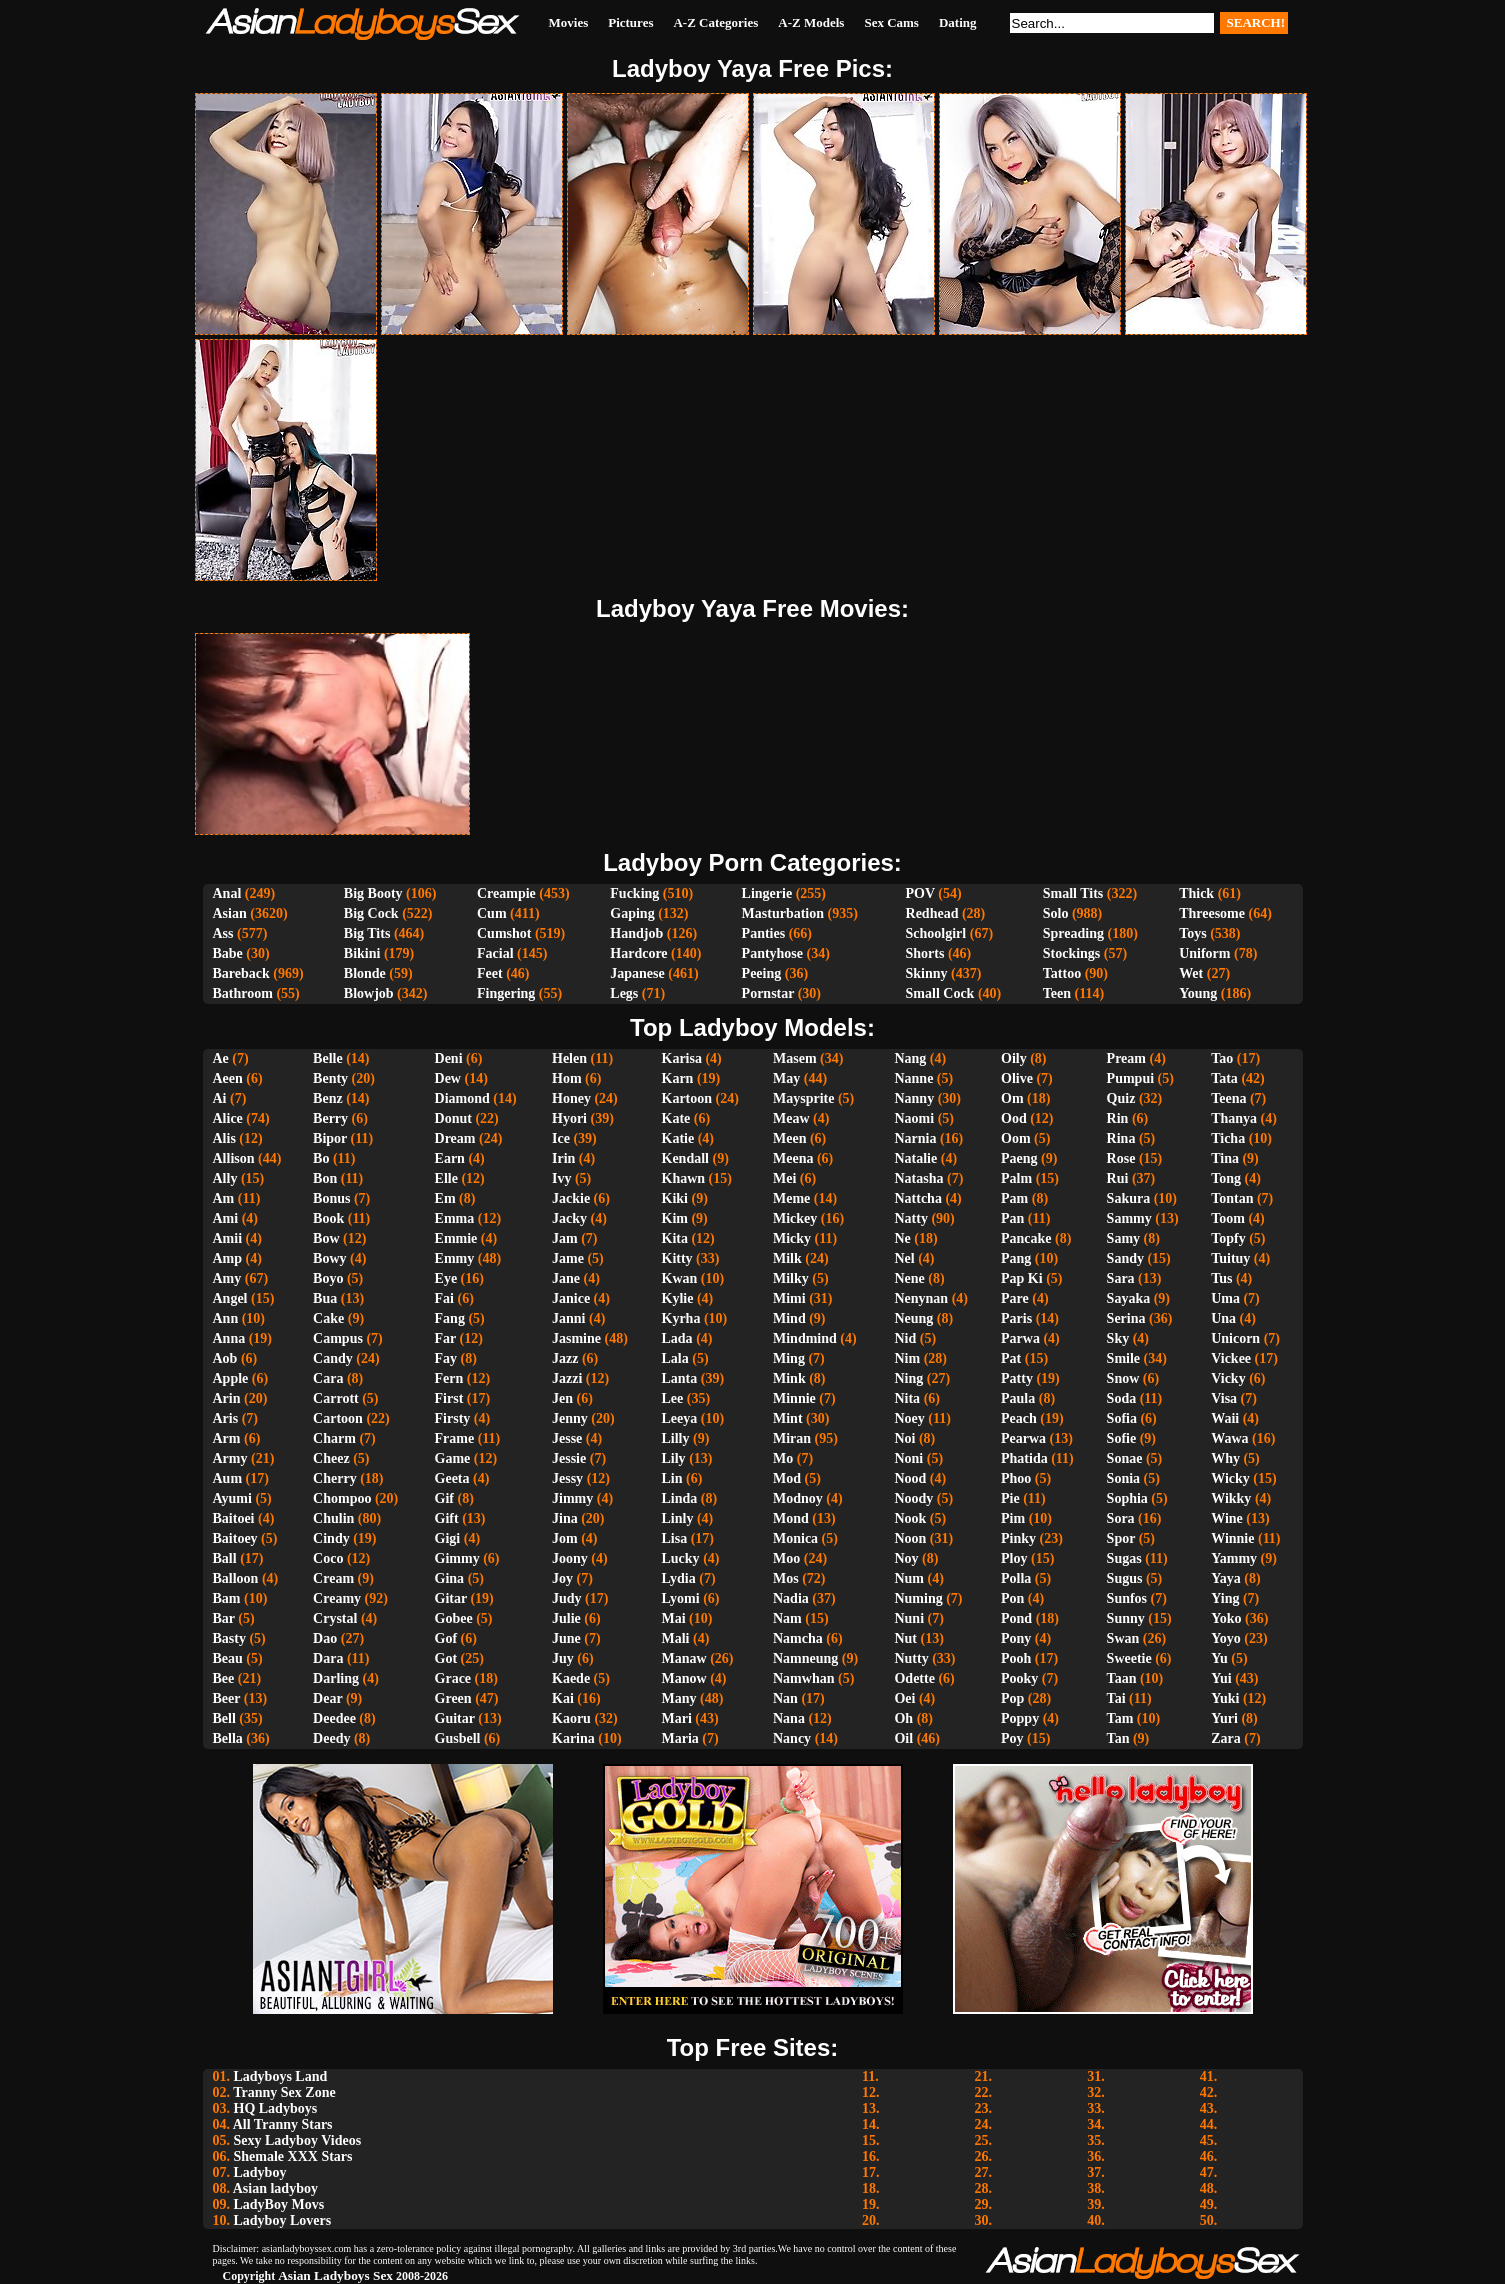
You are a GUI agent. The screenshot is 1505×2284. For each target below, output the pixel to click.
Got (446, 1658)
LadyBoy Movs (279, 2204)
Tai (1116, 1698)
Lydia (679, 1578)
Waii (1225, 1418)
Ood (1014, 1118)
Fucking (634, 893)
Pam (1014, 1198)
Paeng (1019, 1158)
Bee (224, 1678)
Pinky (1018, 1538)
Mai (674, 1618)
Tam (1120, 1718)
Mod (787, 1478)
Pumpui (1130, 1078)
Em (445, 1198)
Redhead (932, 913)
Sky (1118, 1338)
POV (920, 893)
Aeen (228, 1078)
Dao (325, 1638)
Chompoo (342, 1498)
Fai (444, 1298)
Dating (958, 22)
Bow (326, 1238)
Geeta (452, 1478)
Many (679, 1698)
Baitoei (234, 1518)
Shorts (925, 953)
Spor (1121, 1538)
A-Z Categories (715, 22)
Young (1198, 993)
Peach (1019, 1418)
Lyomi (681, 1598)
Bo (321, 1158)
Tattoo (1062, 973)
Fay (446, 1358)
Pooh (1016, 1658)
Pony (1016, 1638)
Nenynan (921, 1298)
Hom (567, 1078)
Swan (1123, 1638)
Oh (903, 1718)
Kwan (680, 1278)
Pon (1012, 1598)
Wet (1191, 973)
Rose (1121, 1158)
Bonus (331, 1198)
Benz (328, 1098)
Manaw (684, 1658)
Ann (226, 1318)
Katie (678, 1138)
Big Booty (373, 893)
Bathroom (243, 993)
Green (453, 1698)
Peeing (762, 973)
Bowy (329, 1258)
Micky (792, 1238)
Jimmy (572, 1498)
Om (1012, 1098)
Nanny (914, 1098)
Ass (223, 933)
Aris (226, 1418)
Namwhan (803, 1678)
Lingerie (767, 893)
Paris (1016, 1318)
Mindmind (805, 1338)
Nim (907, 1358)
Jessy (567, 1478)
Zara (1226, 1738)
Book (328, 1218)
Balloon (236, 1578)
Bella (228, 1738)
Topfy (1228, 1238)
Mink (789, 1378)
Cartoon (338, 1418)
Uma (1225, 1298)
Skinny (927, 973)
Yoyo (1226, 1638)
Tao (1222, 1058)
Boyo (328, 1278)
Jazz (565, 1358)
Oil (903, 1738)
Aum (228, 1478)
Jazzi (567, 1378)
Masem (795, 1058)
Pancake (1026, 1238)
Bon (325, 1178)
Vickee (1231, 1358)
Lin (672, 1478)
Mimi (789, 1298)
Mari (677, 1718)
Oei (904, 1698)
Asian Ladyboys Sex (335, 2275)
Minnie (794, 1398)
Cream (333, 1578)
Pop (1012, 1698)
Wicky (1230, 1478)
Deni (449, 1058)
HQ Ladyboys (276, 2108)
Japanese (637, 973)
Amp (228, 1258)
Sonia (1123, 1478)
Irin (563, 1158)
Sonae (1125, 1458)
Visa (1224, 1398)
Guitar (455, 1718)
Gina (450, 1578)
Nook (910, 1518)
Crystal (335, 1618)
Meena (793, 1158)
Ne (902, 1238)
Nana (789, 1718)
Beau (228, 1658)
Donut (453, 1118)
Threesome (1212, 913)
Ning (908, 1378)
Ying (1225, 1598)
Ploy (1014, 1558)
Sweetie (1129, 1658)
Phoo (1016, 1478)
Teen (1057, 993)
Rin (1118, 1118)
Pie (1010, 1498)
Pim (1013, 1518)
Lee (673, 1398)
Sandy (1125, 1258)
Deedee (334, 1718)
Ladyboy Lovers (283, 2220)
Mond (791, 1518)
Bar (224, 1618)
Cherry (335, 1478)
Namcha (798, 1638)
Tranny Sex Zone (284, 2092)
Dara (328, 1658)
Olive (1017, 1078)
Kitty (677, 1258)
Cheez (331, 1458)
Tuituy (1230, 1258)
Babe (228, 953)
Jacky (569, 1218)
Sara (1121, 1278)
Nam (787, 1618)
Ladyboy (260, 2172)
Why (1225, 1458)
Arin (227, 1398)
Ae (221, 1058)
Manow (684, 1678)
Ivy (561, 1178)
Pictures (630, 22)
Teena (1228, 1098)
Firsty (453, 1418)
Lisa (675, 1538)
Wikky (1231, 1498)
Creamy (337, 1598)
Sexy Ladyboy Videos (298, 2140)
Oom (1016, 1138)
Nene (909, 1278)
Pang (1016, 1258)
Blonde (365, 973)
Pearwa (1023, 1438)
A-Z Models (811, 22)
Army (230, 1458)
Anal (227, 893)
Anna (229, 1338)
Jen (562, 1398)
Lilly (676, 1438)
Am (224, 1198)
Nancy (792, 1738)
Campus (338, 1338)
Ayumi (232, 1498)
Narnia (915, 1138)
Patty (1017, 1378)
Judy (567, 1598)
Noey (909, 1418)
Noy (906, 1558)
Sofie (1122, 1438)
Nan (785, 1698)
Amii (228, 1238)
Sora (1121, 1518)
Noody (913, 1498)
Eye (446, 1278)
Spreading (1073, 933)
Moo (786, 1558)
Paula (1018, 1398)
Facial (495, 953)
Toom (1228, 1218)
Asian (230, 913)
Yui (1221, 1678)
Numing (918, 1598)
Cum (492, 913)
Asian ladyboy (275, 2188)
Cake (328, 1318)
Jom (565, 1538)
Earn (450, 1158)
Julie (566, 1618)
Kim (675, 1218)
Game (453, 1458)
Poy (1012, 1738)
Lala (675, 1358)
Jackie (571, 1198)
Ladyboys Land (281, 2076)
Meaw (791, 1118)
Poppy (1020, 1718)
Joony (570, 1558)
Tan (1118, 1738)
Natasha (918, 1178)
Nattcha (917, 1198)
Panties (764, 933)
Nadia (791, 1598)
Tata (1224, 1078)
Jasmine (576, 1338)
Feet (490, 973)
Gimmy (457, 1558)
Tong (1226, 1178)
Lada (677, 1338)
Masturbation (783, 913)
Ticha (1228, 1138)
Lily (674, 1458)
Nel (904, 1258)
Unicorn (1235, 1338)
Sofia (1122, 1418)
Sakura (1129, 1198)
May (786, 1078)
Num (909, 1578)
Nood (910, 1478)
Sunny (1126, 1618)
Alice (228, 1118)
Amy (227, 1278)
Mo (783, 1458)
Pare (1015, 1298)
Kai (563, 1698)
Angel (230, 1298)
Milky (791, 1278)
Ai (220, 1098)
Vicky (1228, 1378)
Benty (330, 1078)
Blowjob (369, 993)
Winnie (1232, 1538)
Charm (334, 1438)
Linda (680, 1498)
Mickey (795, 1218)
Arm (227, 1438)
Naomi (914, 1118)
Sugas (1124, 1558)
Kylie (678, 1298)
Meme (791, 1198)
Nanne (913, 1078)
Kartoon (687, 1098)
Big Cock (371, 913)
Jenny (570, 1418)
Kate (676, 1118)
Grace (453, 1678)
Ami (226, 1218)
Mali (676, 1638)
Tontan (1232, 1198)
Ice (561, 1138)
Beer (227, 1698)
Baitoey (235, 1538)
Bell (224, 1718)
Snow (1123, 1378)
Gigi (448, 1538)
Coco (328, 1558)
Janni (568, 1318)
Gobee (454, 1618)
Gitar (451, 1598)
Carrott (336, 1398)
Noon (910, 1538)
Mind (789, 1318)
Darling (336, 1678)
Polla (1016, 1578)
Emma (455, 1218)
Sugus (1125, 1578)
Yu (1219, 1658)
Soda (1122, 1398)
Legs (624, 993)
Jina (565, 1518)
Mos (786, 1578)
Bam (227, 1598)
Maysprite (803, 1098)
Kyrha (681, 1318)
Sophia (1127, 1498)
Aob (225, 1358)
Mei (784, 1178)
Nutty (911, 1658)
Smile (1123, 1358)
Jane (566, 1278)
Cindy (331, 1538)
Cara (328, 1378)
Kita (675, 1238)
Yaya (1226, 1578)
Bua (325, 1298)
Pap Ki (1022, 1278)
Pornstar (768, 993)
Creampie (506, 893)
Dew (448, 1078)
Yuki (1225, 1698)
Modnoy (798, 1498)
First (449, 1398)
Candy (333, 1358)
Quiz (1121, 1098)
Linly (678, 1518)
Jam (565, 1238)
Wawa (1229, 1438)
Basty (229, 1638)
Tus (1221, 1278)
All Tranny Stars (283, 2124)
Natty (910, 1218)
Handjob (636, 933)
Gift (447, 1518)
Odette (914, 1678)
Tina (1225, 1158)
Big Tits (367, 933)
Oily (1014, 1058)
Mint (788, 1418)
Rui (1118, 1178)
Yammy (1234, 1558)
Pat (1011, 1358)
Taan (1122, 1678)
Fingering (506, 993)
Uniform (1204, 953)
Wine (1227, 1518)
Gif (444, 1498)
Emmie (456, 1238)
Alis (224, 1138)
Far (446, 1338)
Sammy (1129, 1218)
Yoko (1226, 1618)
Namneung (805, 1658)
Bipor (330, 1138)
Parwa (1020, 1338)
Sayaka (1129, 1298)
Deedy (331, 1738)
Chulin (333, 1518)
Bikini (362, 953)
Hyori (569, 1118)
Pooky (1019, 1678)
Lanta (680, 1378)
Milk (787, 1258)
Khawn (684, 1178)
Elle (446, 1178)
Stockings (1072, 953)
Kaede (571, 1678)
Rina (1121, 1138)
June (566, 1638)
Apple (231, 1378)
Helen (569, 1058)
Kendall (685, 1158)
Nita (907, 1398)
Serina (1126, 1318)
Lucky (681, 1558)
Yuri (1224, 1718)
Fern (449, 1378)
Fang (450, 1318)
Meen (789, 1138)
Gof (446, 1638)
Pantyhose (772, 953)
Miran (792, 1438)
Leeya (680, 1418)
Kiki (675, 1198)
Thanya (1234, 1118)
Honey (571, 1098)
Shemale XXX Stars (293, 2156)
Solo (1056, 913)
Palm (1016, 1178)
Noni (908, 1458)
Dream (455, 1138)
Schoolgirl (936, 933)
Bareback (241, 973)
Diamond (462, 1098)
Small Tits (1073, 893)
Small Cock (940, 993)
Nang (910, 1058)
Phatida (1024, 1458)
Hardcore (638, 953)
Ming (789, 1358)
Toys (1193, 933)
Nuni (909, 1618)
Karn (678, 1078)
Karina (573, 1738)
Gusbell (458, 1738)
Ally (225, 1178)
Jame (568, 1258)
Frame (455, 1438)
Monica (795, 1538)
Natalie (915, 1158)
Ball (225, 1558)
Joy (562, 1578)
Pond (1016, 1618)
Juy (563, 1658)
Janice (571, 1298)
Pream (1126, 1058)
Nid (905, 1338)
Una (1223, 1318)
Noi (904, 1438)
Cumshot (504, 933)
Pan (1012, 1218)
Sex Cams (891, 22)
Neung (913, 1318)
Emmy (455, 1258)
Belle (328, 1058)
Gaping (632, 913)
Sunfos (1127, 1598)
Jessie (569, 1458)
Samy (1123, 1238)
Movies (569, 22)
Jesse (567, 1438)
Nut (905, 1638)
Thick (1196, 893)
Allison (234, 1158)
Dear (327, 1698)
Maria (680, 1738)
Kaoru (571, 1718)
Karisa (682, 1058)
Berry (330, 1118)
